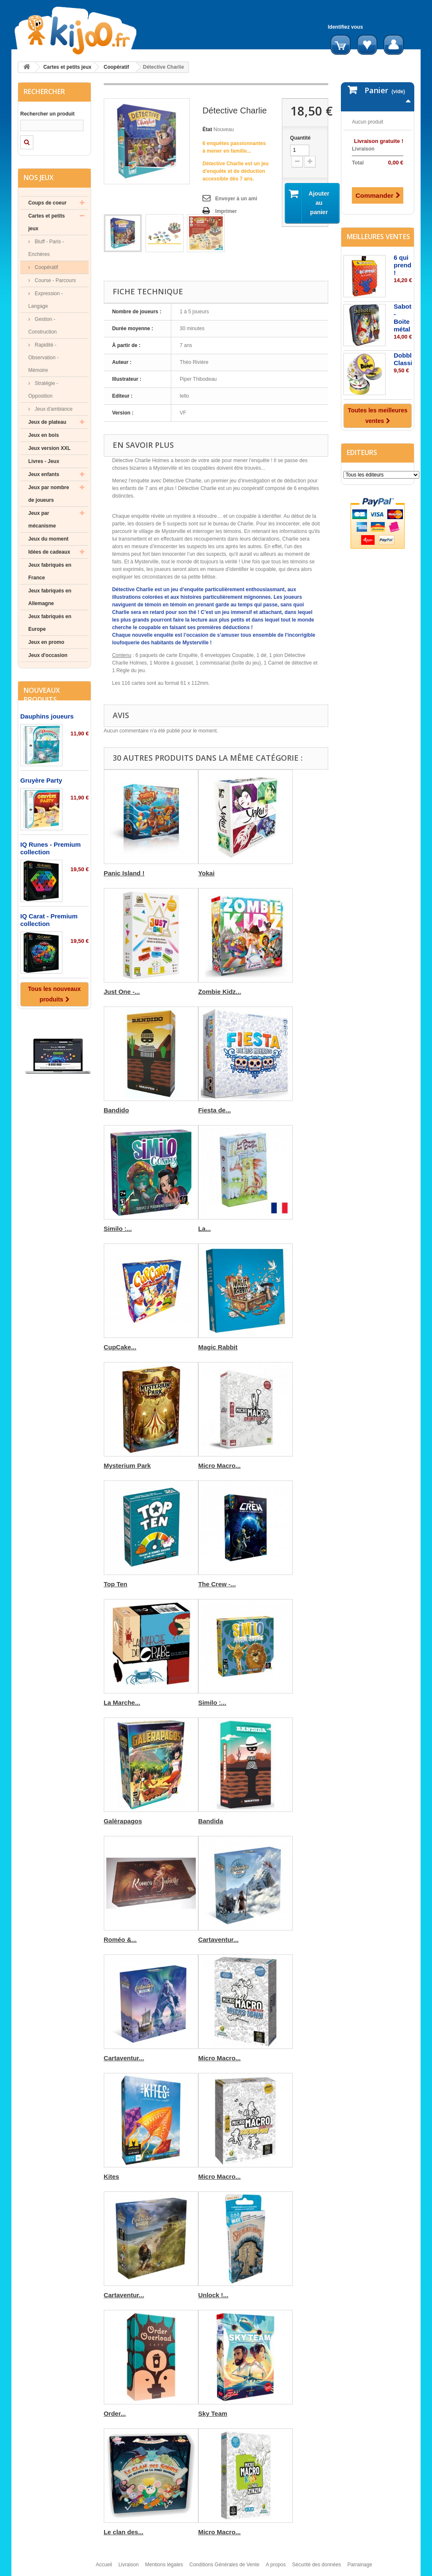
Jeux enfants (43, 474)
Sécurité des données (316, 2565)
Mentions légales (164, 2565)
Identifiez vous (345, 27)
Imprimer (226, 211)
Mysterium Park (127, 1465)
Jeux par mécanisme (42, 519)
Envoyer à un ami (236, 199)
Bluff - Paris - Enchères (46, 248)
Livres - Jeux (43, 461)
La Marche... (122, 1702)
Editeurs (362, 452)
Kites (111, 2176)
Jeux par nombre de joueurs (48, 494)
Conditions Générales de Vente (224, 2565)
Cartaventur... (218, 1939)
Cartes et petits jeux (67, 67)
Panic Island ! (124, 873)
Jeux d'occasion (48, 655)
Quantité (300, 138)
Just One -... (122, 991)
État (207, 129)
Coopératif (116, 67)
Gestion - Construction (42, 325)
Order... (115, 2413)
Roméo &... (120, 1939)
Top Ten (115, 1584)
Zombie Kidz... (219, 991)
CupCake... (120, 1347)
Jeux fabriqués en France (49, 571)
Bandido (116, 1110)
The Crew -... (217, 1584)
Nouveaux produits (42, 695)
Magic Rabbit (218, 1347)
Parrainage (359, 2565)
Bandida (210, 1821)
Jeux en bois (43, 435)
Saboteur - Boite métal (407, 318)
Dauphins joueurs (47, 716)
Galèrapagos (123, 1821)
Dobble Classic (405, 359)
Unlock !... (213, 2295)
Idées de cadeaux (49, 552)
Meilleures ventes (378, 236)
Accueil (104, 2565)
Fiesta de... (214, 1110)
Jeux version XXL (49, 448)
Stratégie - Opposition (43, 389)
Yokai (206, 873)
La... (204, 1228)
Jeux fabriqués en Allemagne (49, 597)
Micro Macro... (219, 1465)
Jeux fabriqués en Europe (49, 623)
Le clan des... (123, 2532)
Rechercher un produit (47, 114)
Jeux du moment (48, 539)
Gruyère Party (41, 780)
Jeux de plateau (47, 422)
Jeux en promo (46, 642)
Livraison (129, 2565)
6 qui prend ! (402, 265)
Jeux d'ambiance (53, 409)
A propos (276, 2565)
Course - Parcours (54, 280)
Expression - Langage (45, 300)
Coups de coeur (47, 203)
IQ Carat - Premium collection (49, 920)
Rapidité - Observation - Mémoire (43, 357)
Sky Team (212, 2413)
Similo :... (118, 1228)
